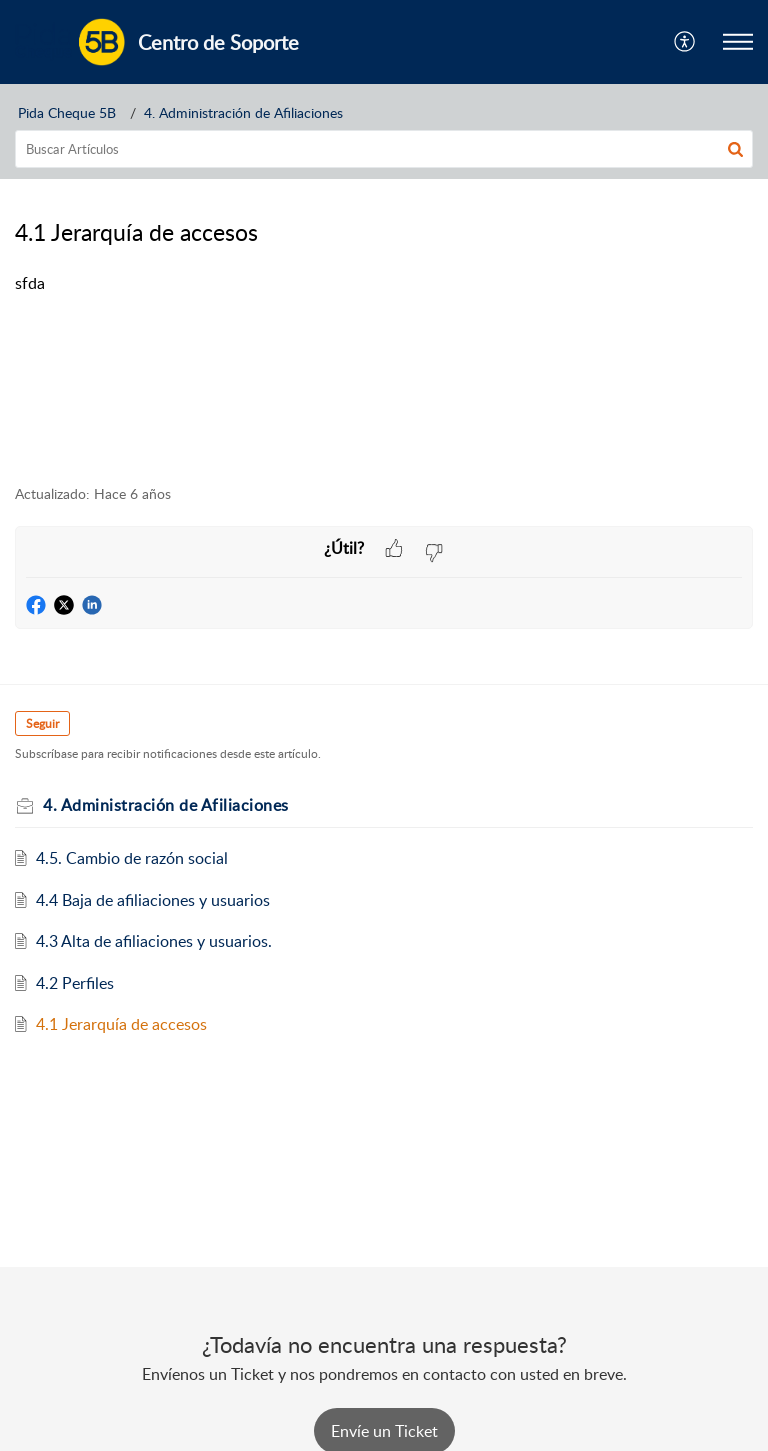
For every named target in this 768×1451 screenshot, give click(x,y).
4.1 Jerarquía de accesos (121, 1024)
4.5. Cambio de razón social (132, 858)
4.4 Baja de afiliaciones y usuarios (153, 900)
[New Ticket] (384, 1431)
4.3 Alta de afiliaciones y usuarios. (154, 941)
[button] (685, 42)
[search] (384, 149)
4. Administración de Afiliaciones (243, 112)
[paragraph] (384, 284)
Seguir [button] (42, 723)
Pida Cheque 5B (67, 112)
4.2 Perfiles (75, 983)
